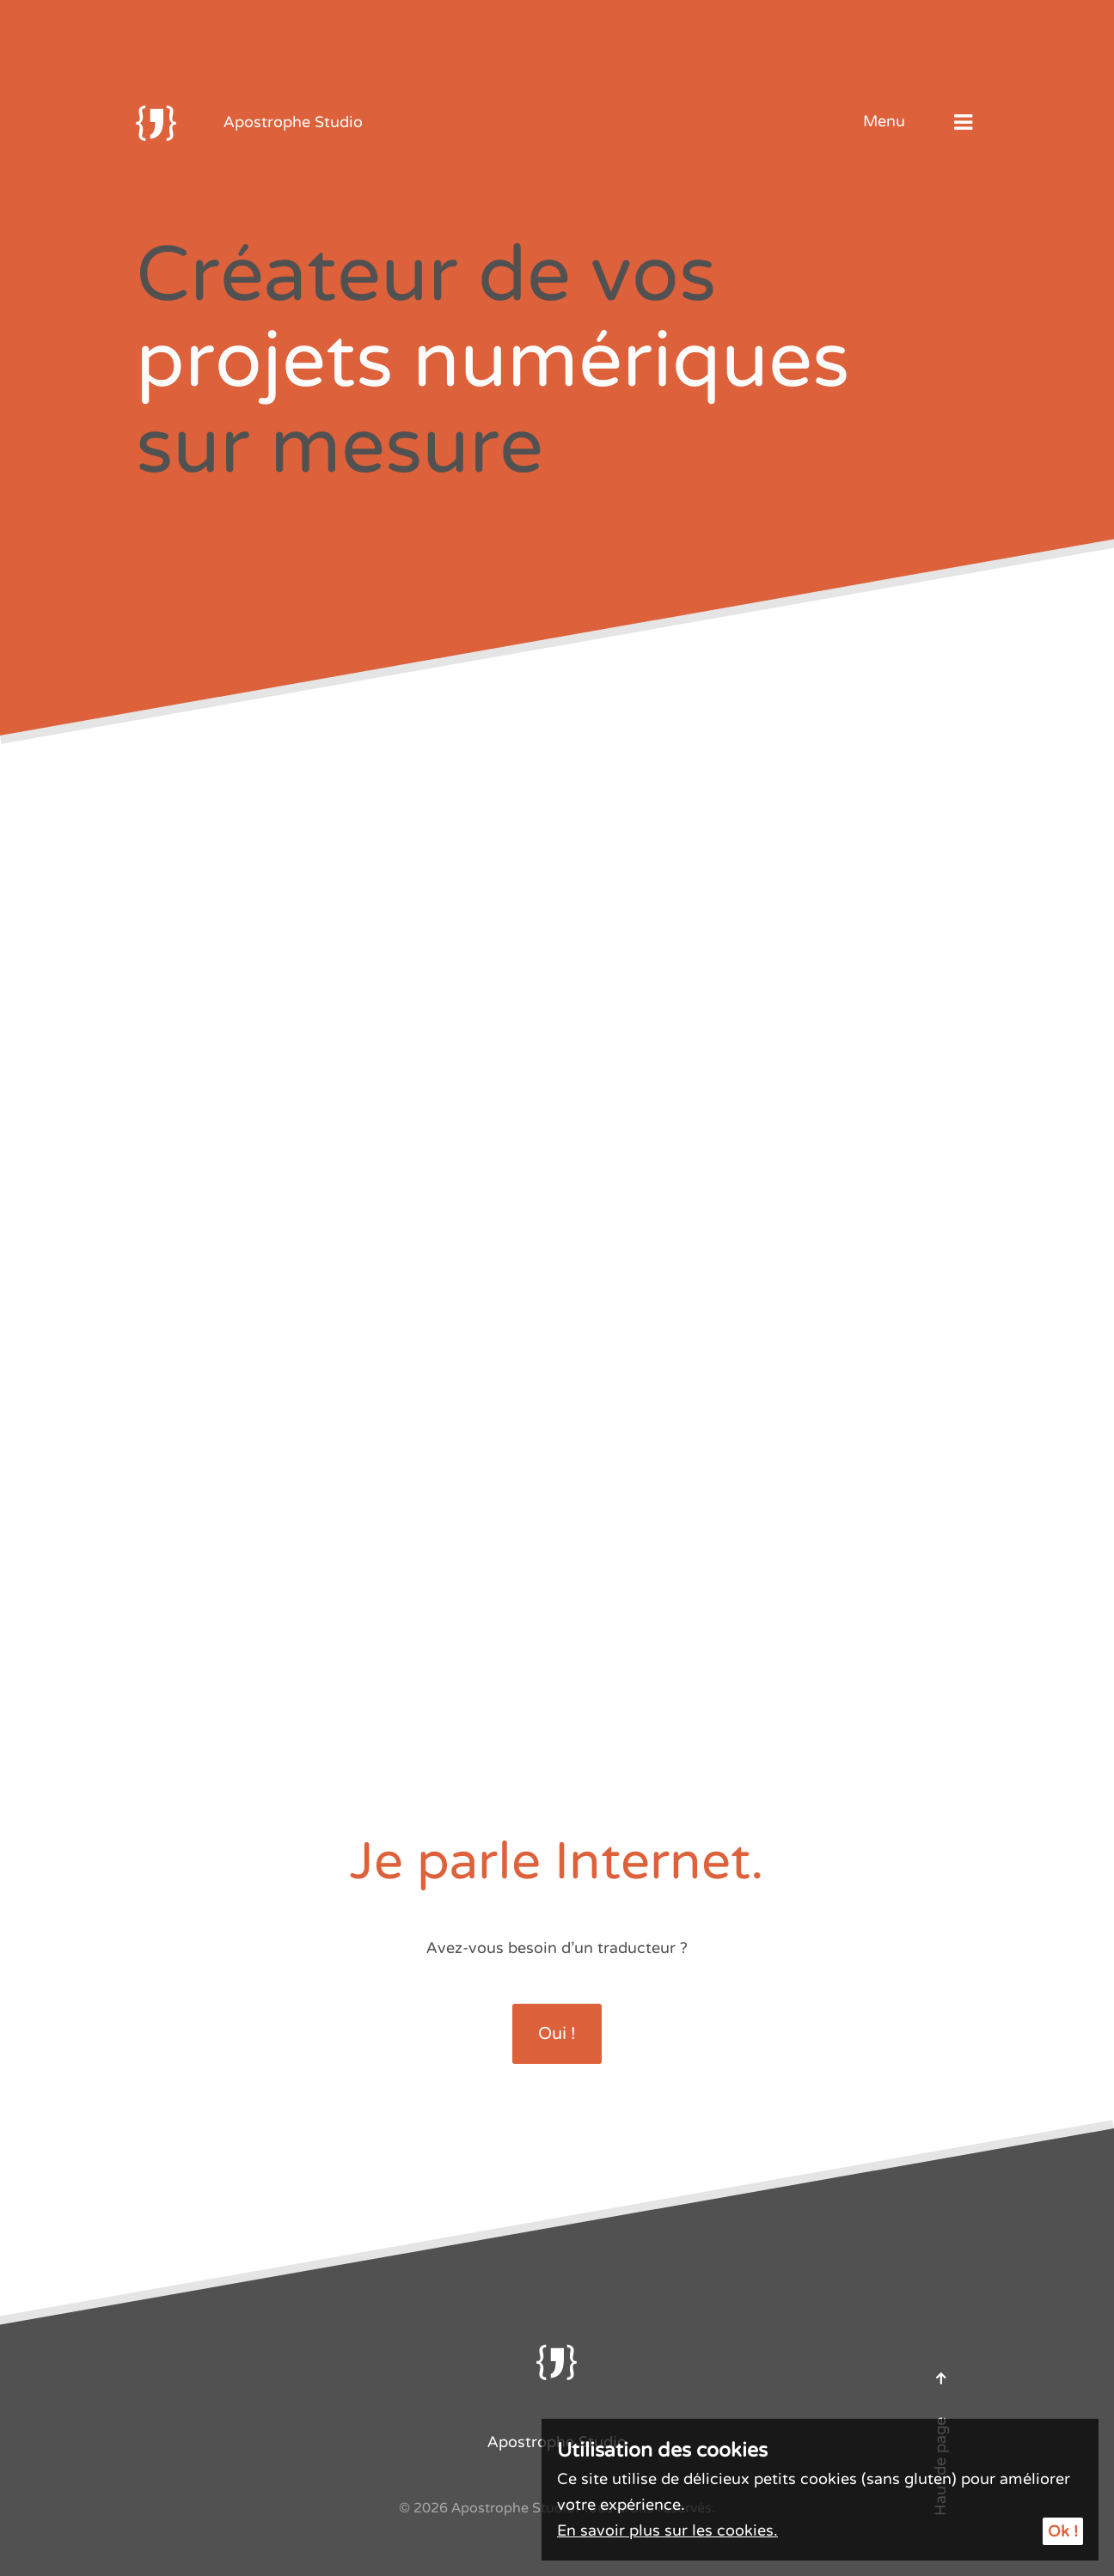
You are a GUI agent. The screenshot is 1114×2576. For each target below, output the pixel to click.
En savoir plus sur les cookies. (667, 2530)
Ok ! (1063, 2531)
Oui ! (557, 2034)
